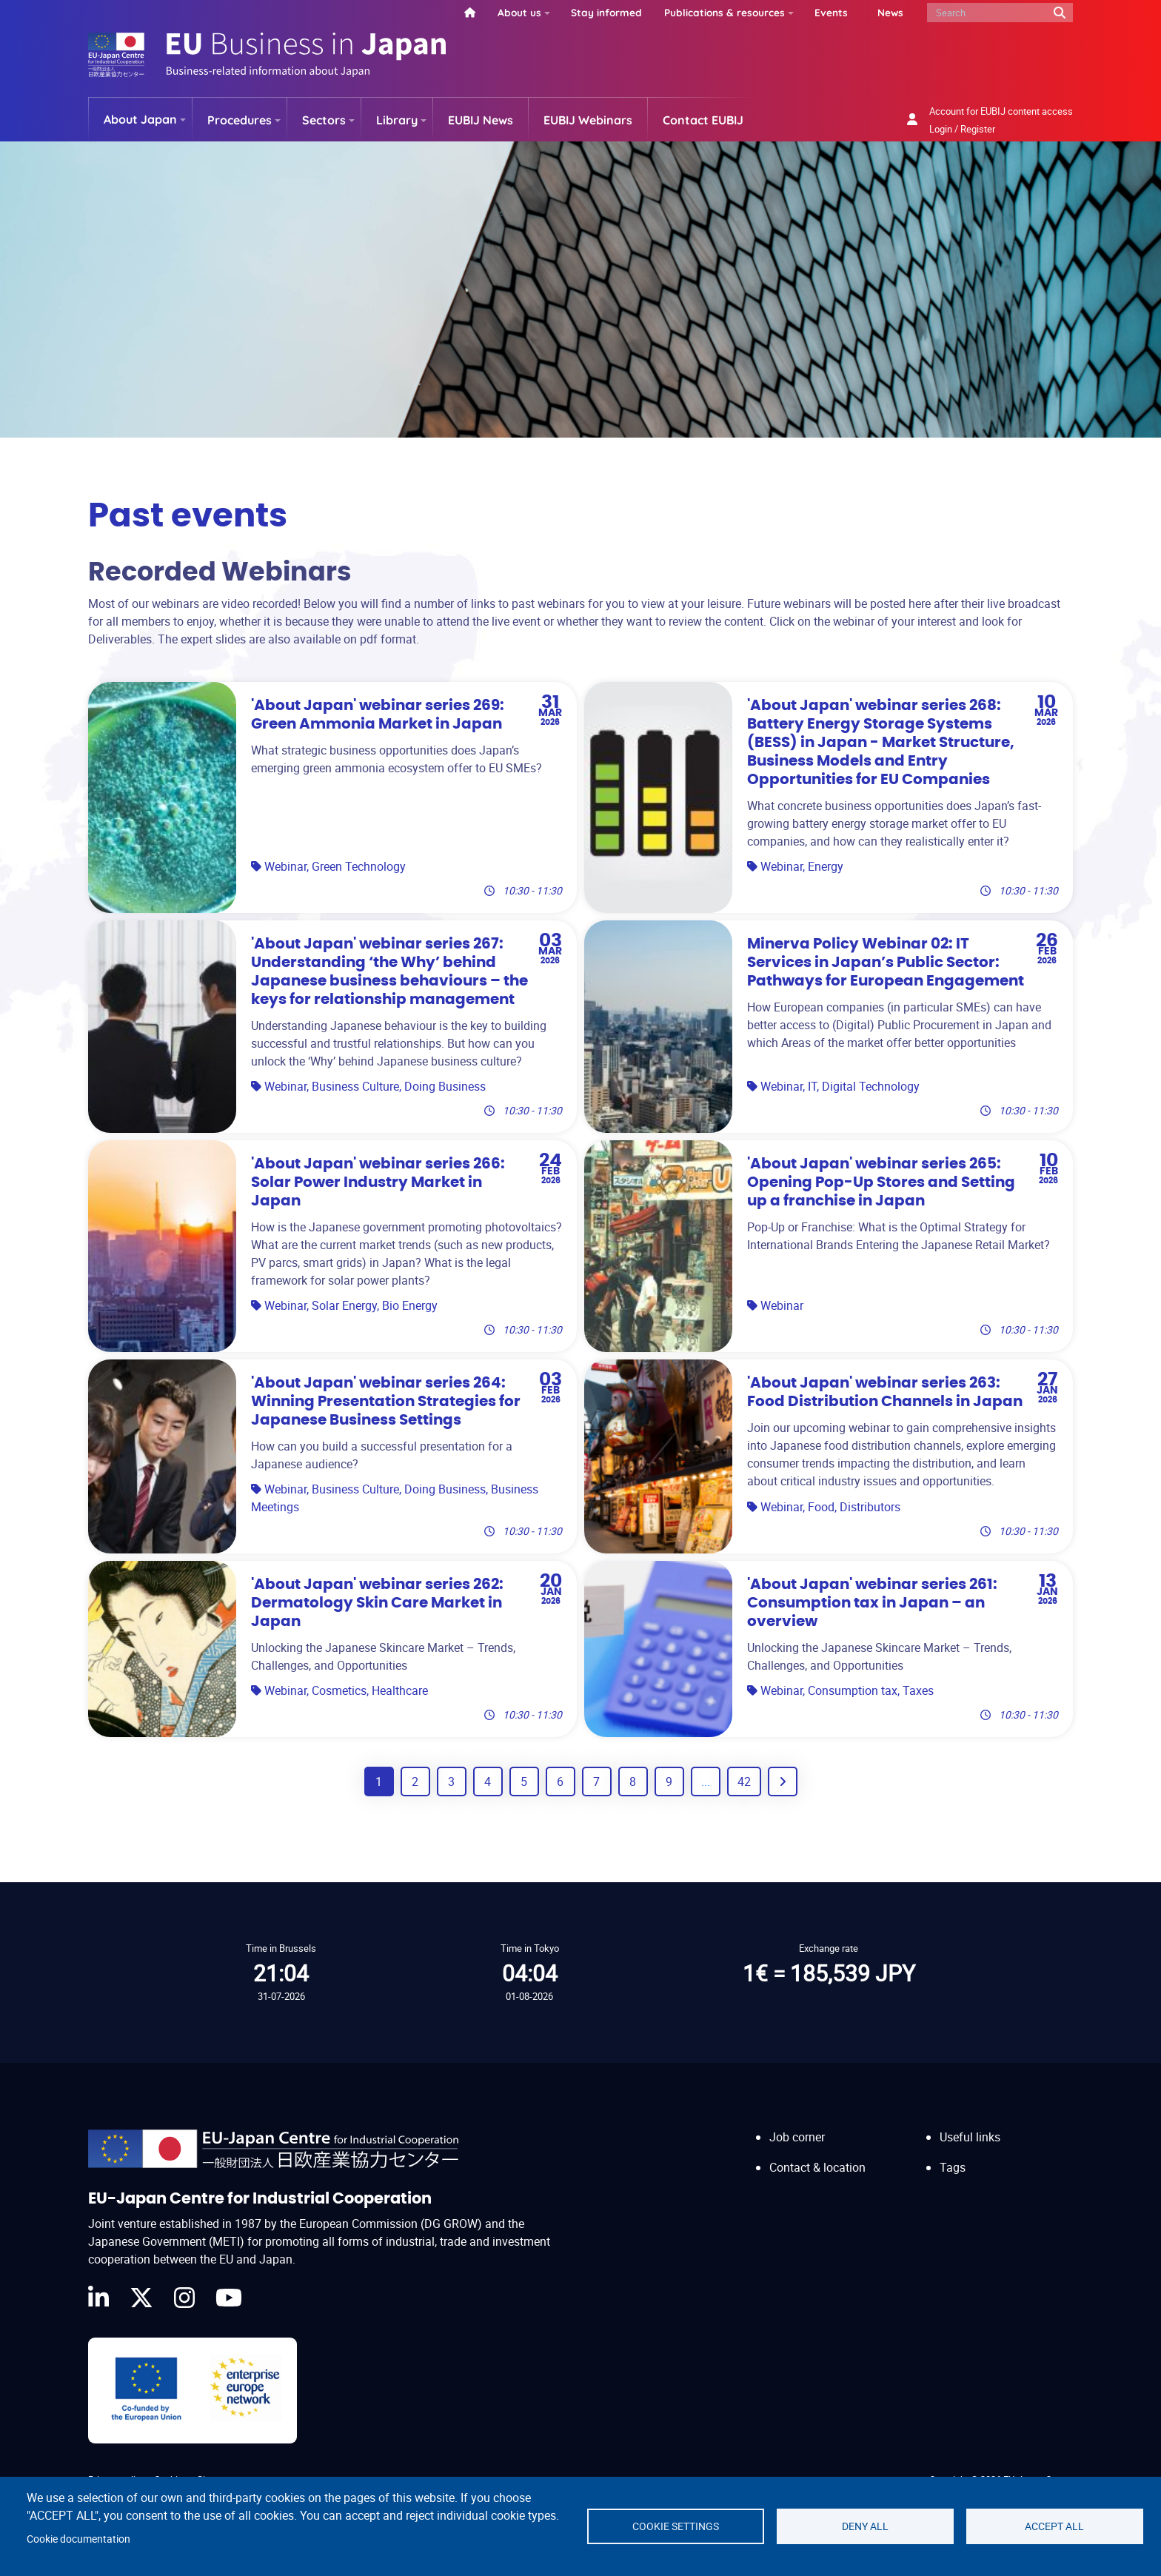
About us (519, 12)
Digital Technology (871, 1086)
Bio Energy (410, 1305)
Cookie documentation (78, 2539)
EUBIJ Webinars (587, 120)
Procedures (239, 120)
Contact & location (817, 2167)
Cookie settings (675, 2526)
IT (812, 1086)
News (890, 12)
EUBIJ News (480, 120)
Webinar (285, 866)
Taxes (918, 1690)
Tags (953, 2167)
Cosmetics (339, 1690)
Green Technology (359, 866)
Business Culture (355, 1086)
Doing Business (445, 1086)
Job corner (797, 2137)
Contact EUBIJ (703, 120)
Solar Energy (344, 1305)
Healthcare (400, 1690)
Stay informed (606, 12)
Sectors (324, 120)
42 (744, 1781)
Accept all (1054, 2526)
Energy (825, 866)
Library (397, 120)
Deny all (865, 2526)
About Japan (140, 119)
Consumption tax (852, 1690)
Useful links (970, 2137)
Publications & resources (724, 12)
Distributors (870, 1507)
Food (821, 1507)
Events (831, 12)
